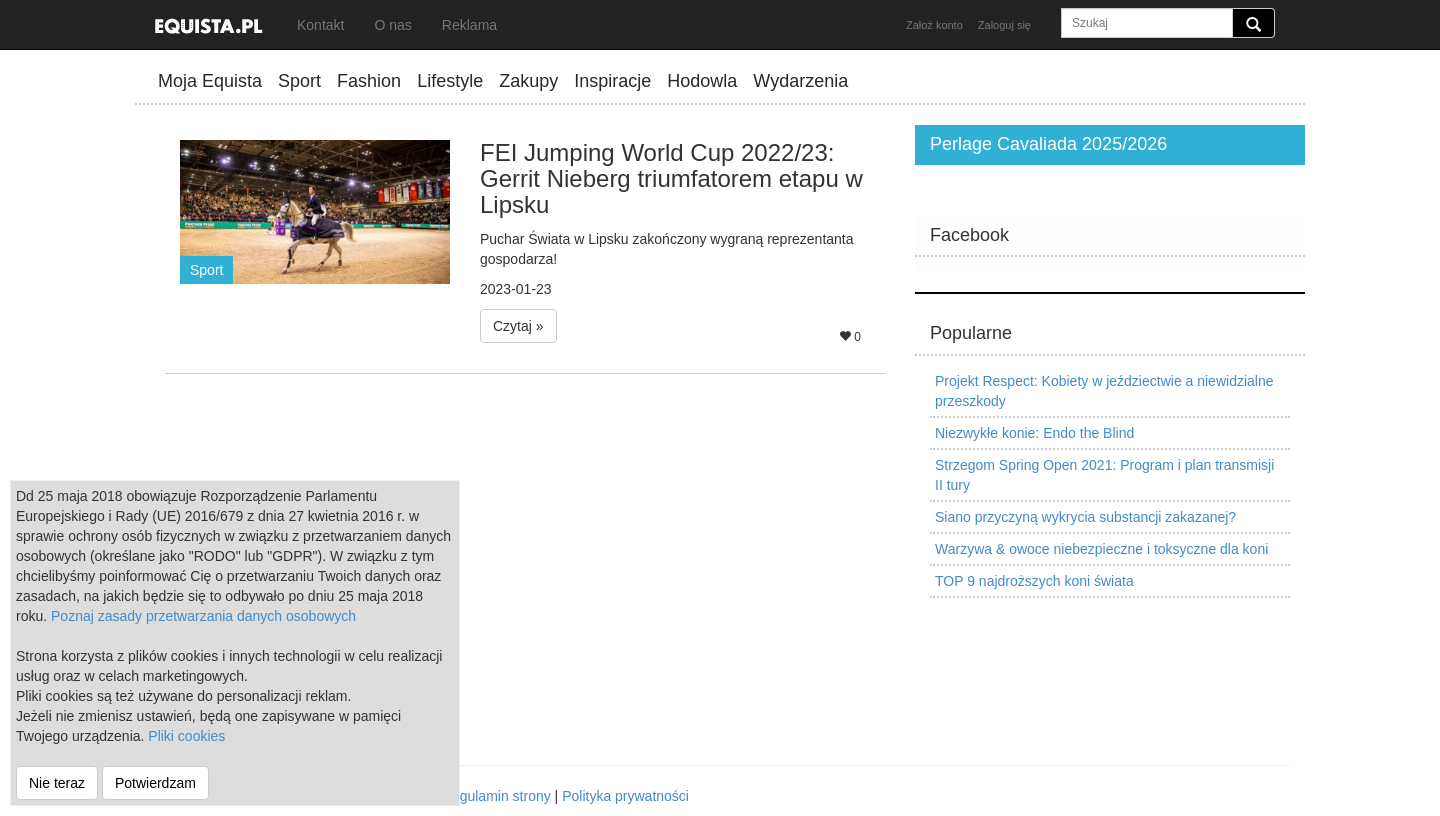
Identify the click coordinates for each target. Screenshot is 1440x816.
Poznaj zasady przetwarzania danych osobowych (203, 616)
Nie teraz (57, 783)
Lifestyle (450, 81)
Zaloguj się (1004, 25)
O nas (392, 25)
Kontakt (320, 25)
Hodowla (702, 81)
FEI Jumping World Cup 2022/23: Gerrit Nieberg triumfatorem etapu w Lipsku (671, 179)
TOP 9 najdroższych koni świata (1034, 581)
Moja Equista (210, 81)
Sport (299, 81)
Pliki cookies (186, 736)
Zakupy (528, 81)
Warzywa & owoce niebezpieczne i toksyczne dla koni (1101, 549)
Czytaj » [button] (518, 326)
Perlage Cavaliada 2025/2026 (1048, 144)
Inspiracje (612, 81)
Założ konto (934, 25)
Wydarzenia (800, 81)
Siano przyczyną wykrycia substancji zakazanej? (1085, 517)
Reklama (469, 25)
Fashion (369, 81)
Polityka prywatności (625, 796)
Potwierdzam (155, 783)
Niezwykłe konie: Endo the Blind (1034, 433)
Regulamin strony (496, 796)
